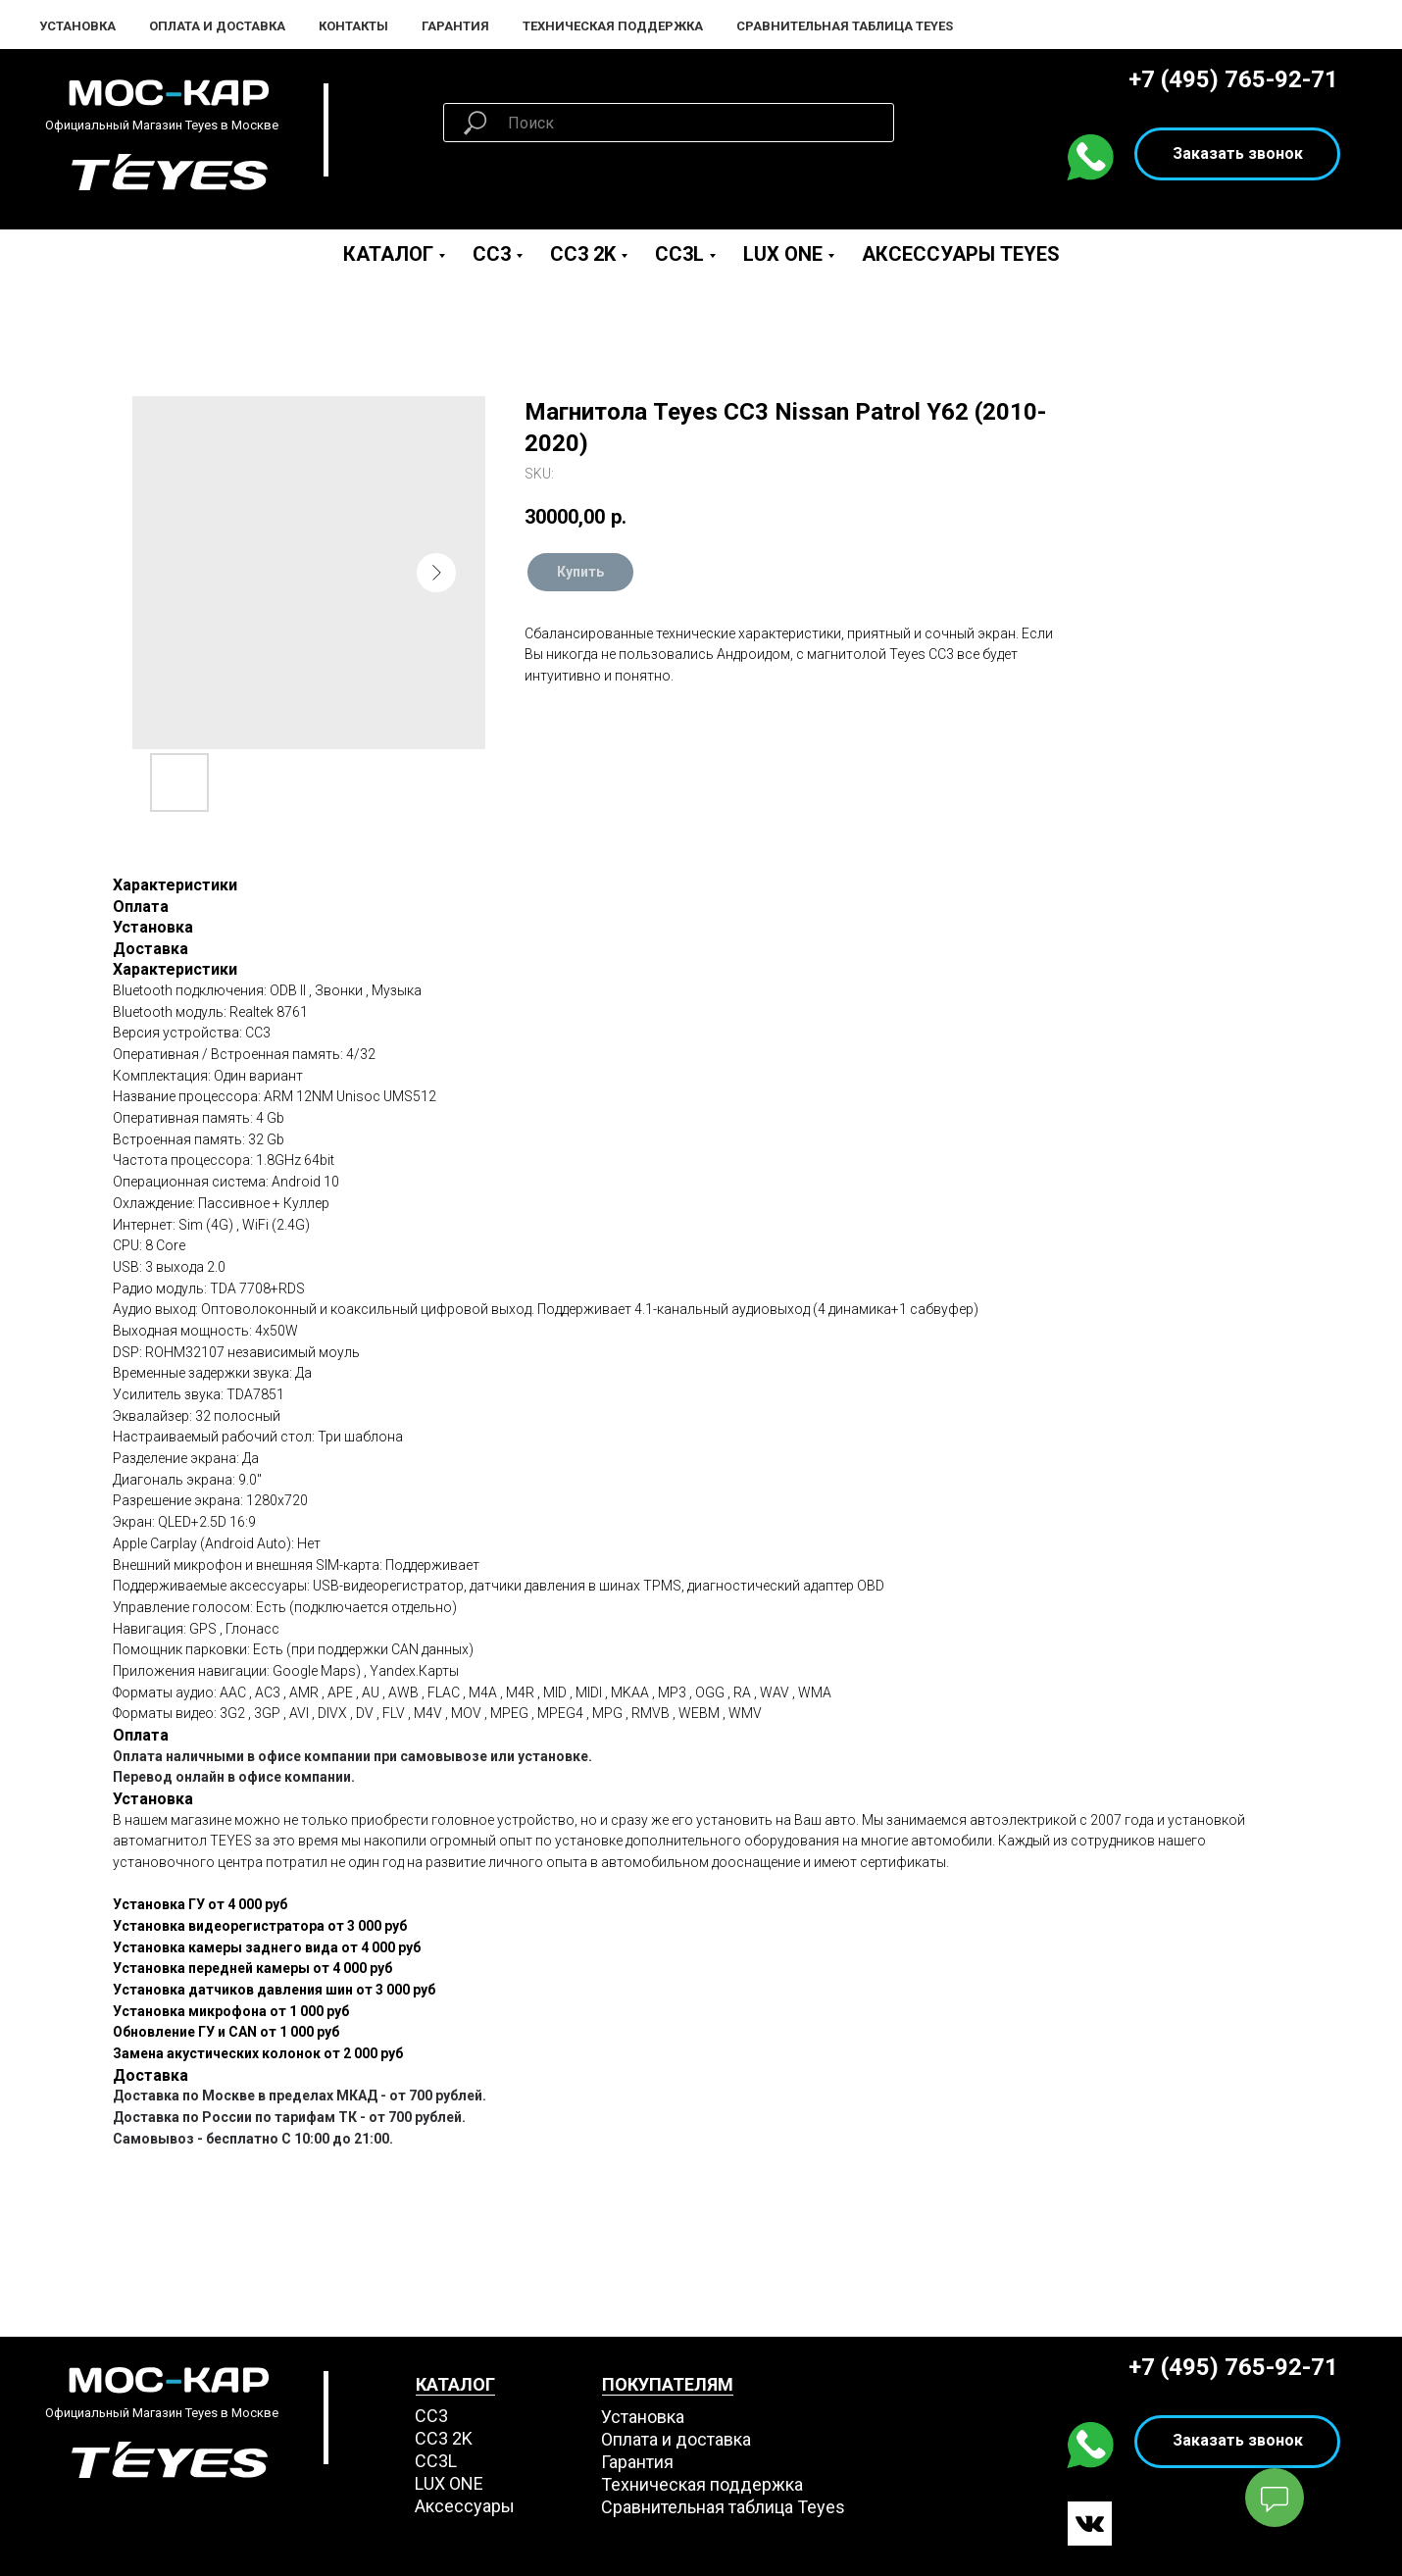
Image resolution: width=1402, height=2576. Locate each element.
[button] (1237, 153)
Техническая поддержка (613, 26)
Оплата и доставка (676, 2439)
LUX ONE (783, 254)
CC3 (492, 254)
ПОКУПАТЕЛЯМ (667, 2384)
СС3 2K (444, 2438)
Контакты (353, 26)
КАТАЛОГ (455, 2384)
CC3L (679, 254)
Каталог (388, 254)
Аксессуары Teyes (961, 254)
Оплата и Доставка (217, 26)
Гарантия (455, 26)
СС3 (431, 2415)
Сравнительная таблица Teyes (844, 26)
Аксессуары (465, 2506)
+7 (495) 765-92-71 (1233, 79)
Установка (77, 26)
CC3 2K (583, 254)
